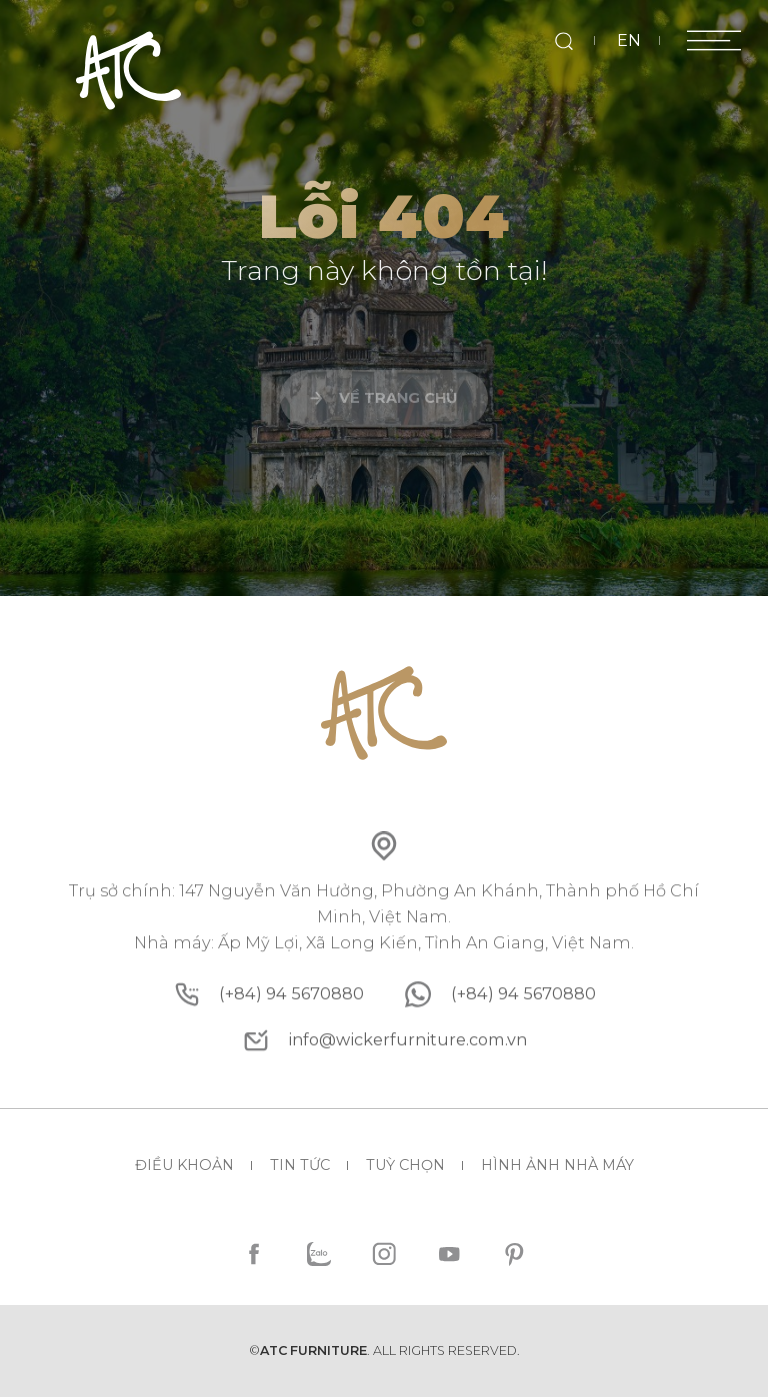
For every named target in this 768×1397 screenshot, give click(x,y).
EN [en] (629, 40)
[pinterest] (513, 1254)
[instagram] (384, 1254)
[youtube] (448, 1254)
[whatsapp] (523, 1062)
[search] (563, 40)
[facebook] (254, 1254)
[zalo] (319, 1254)
